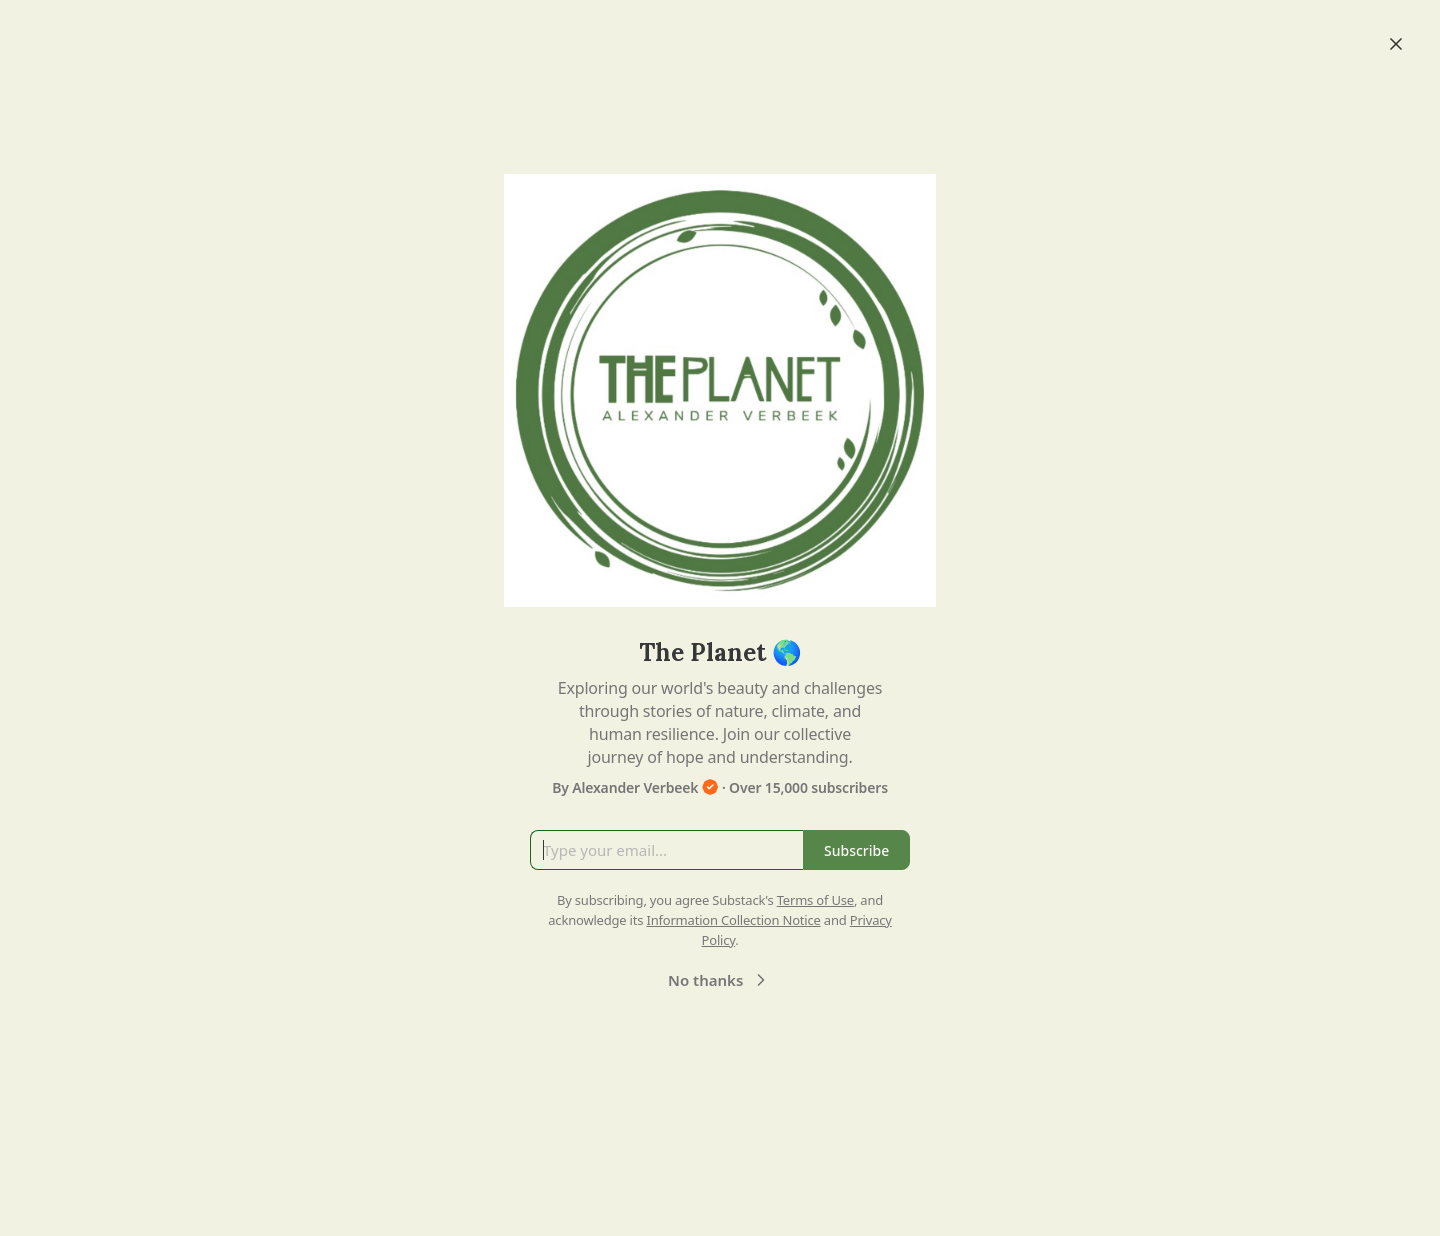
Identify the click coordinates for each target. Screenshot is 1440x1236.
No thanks (719, 980)
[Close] (1396, 44)
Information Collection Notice (733, 920)
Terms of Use (815, 900)
